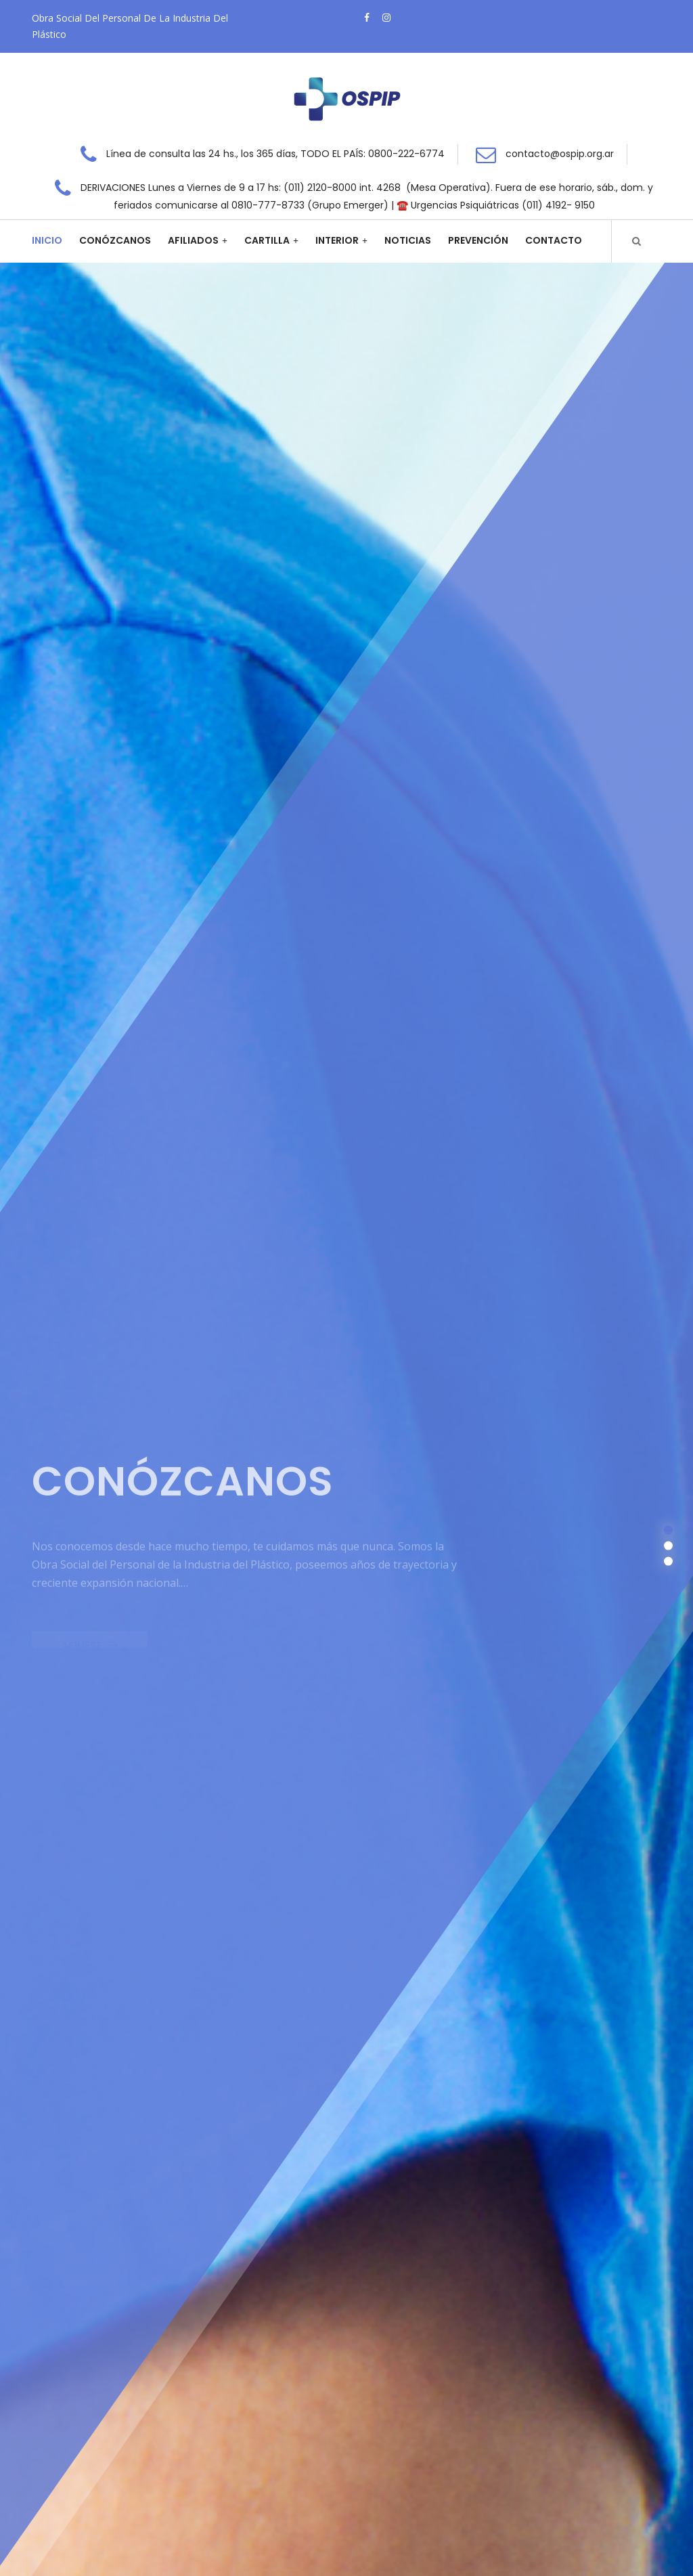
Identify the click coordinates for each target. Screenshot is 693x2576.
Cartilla (267, 240)
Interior (337, 240)
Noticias (407, 240)
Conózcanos (115, 240)
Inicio (47, 240)
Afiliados (193, 240)
